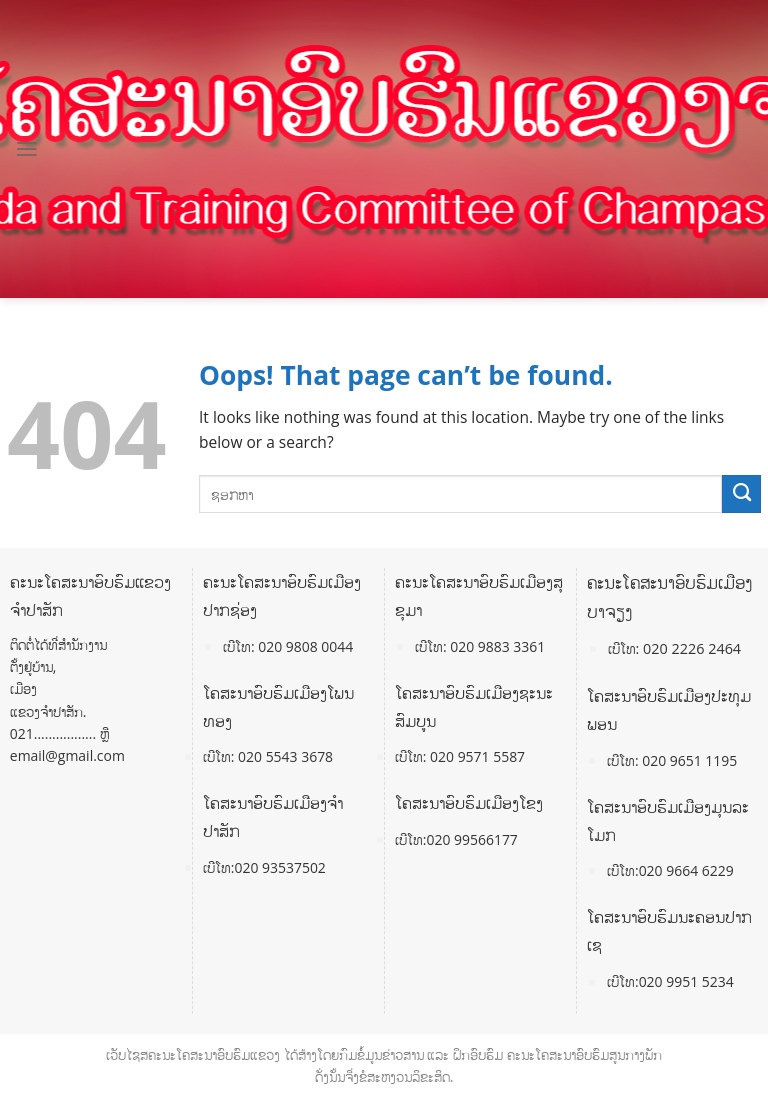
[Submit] (741, 494)
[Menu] (27, 149)
